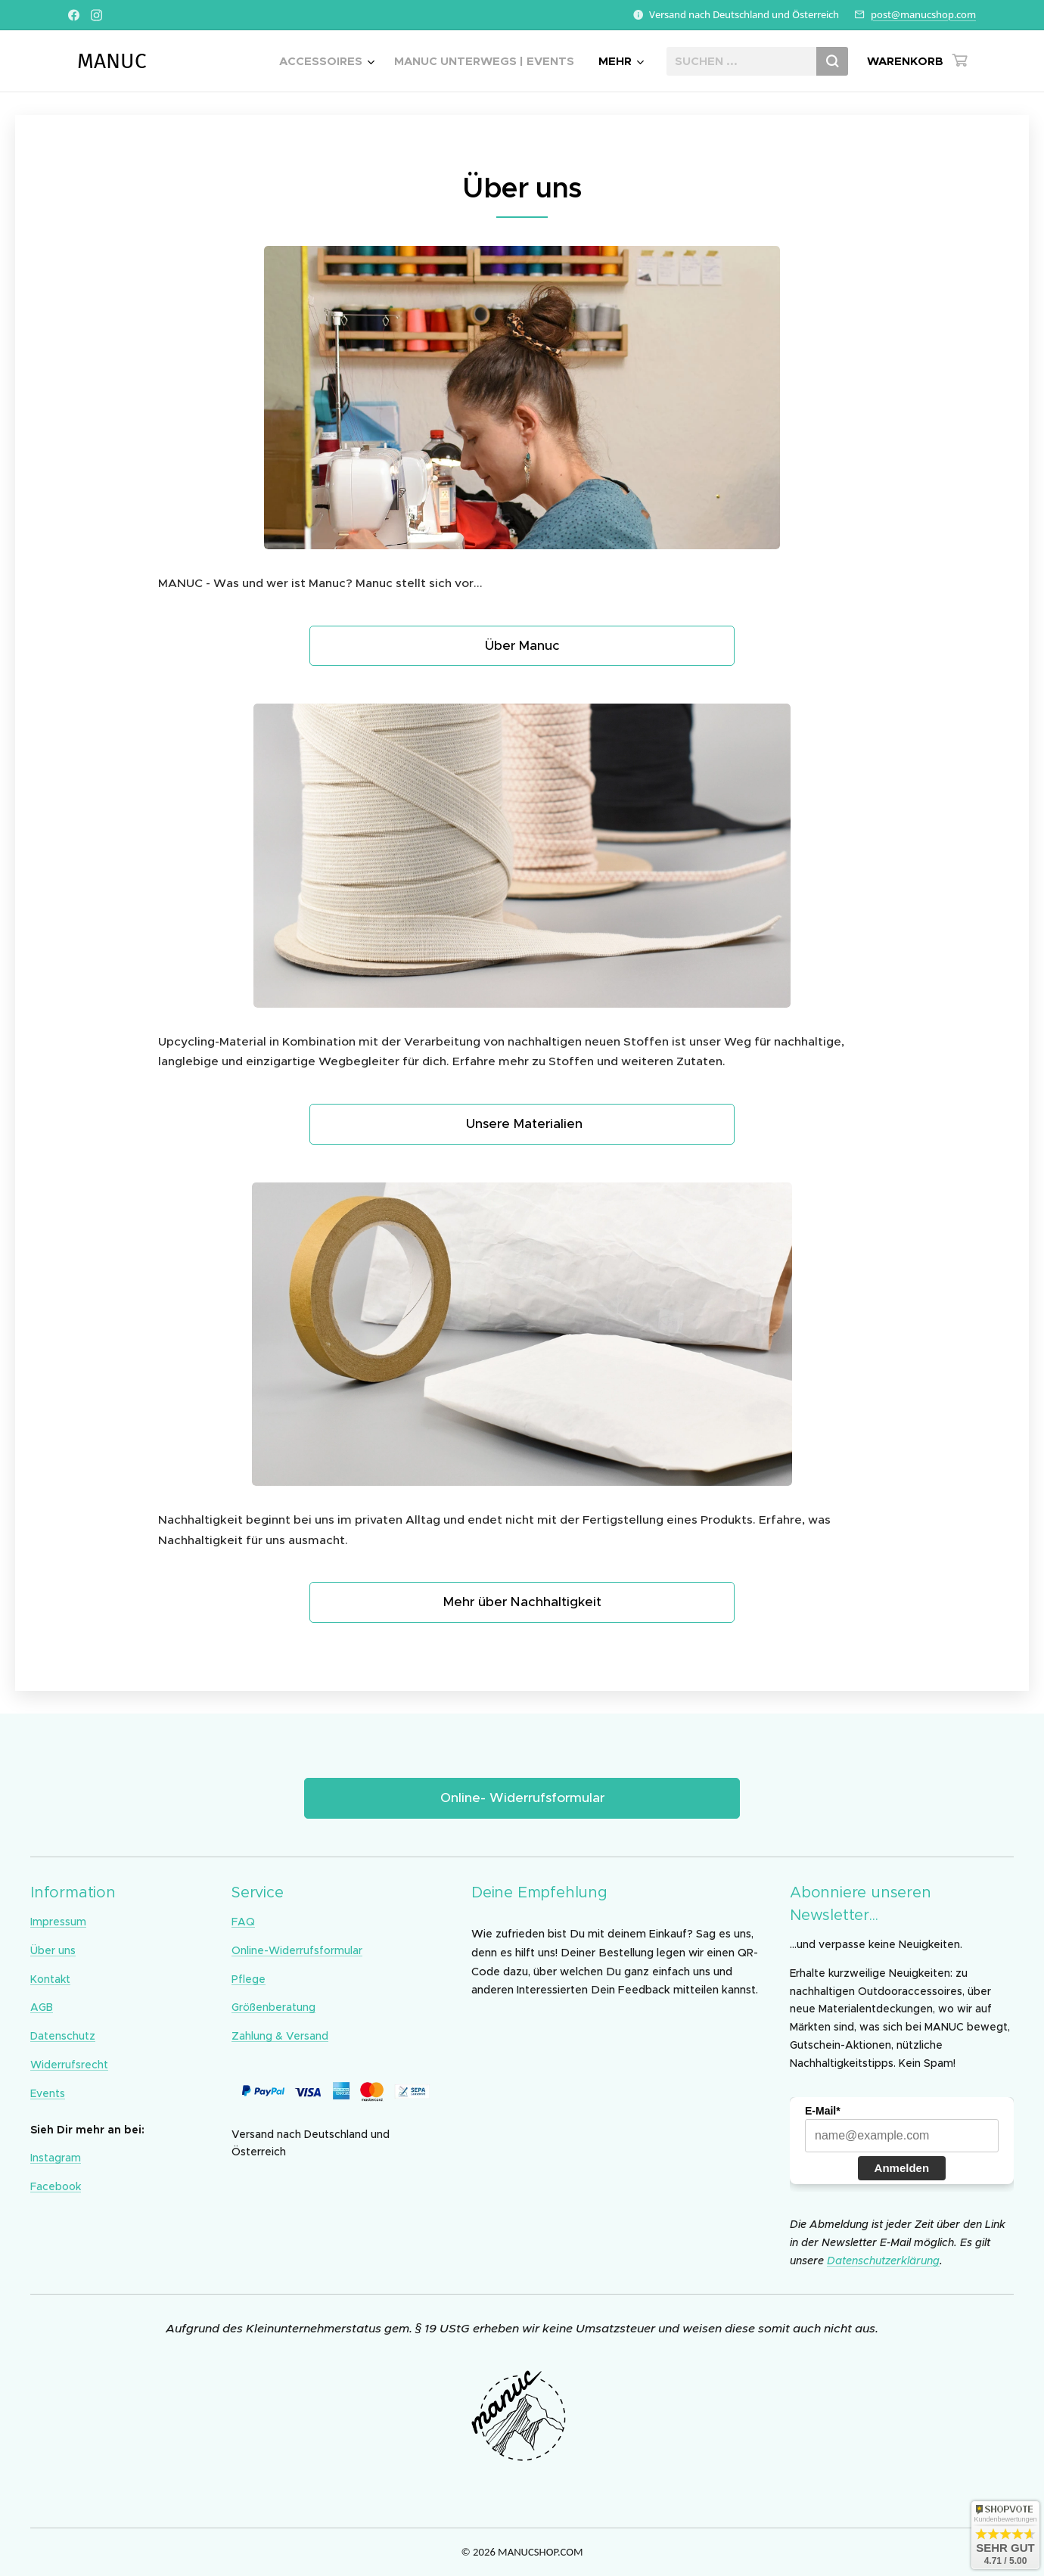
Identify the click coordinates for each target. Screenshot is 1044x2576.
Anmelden (902, 2167)
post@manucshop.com (923, 14)
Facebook (55, 2186)
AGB (41, 2007)
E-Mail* (822, 2110)
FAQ (243, 1921)
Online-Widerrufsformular (296, 1949)
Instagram (55, 2157)
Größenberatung (273, 2007)
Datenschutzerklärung (883, 2260)
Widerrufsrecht (69, 2064)
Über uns (53, 1949)
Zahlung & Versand (279, 2036)
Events (47, 2092)
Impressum (58, 1921)
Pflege (248, 1978)
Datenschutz (62, 2036)
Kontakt (50, 1978)
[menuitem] (328, 61)
